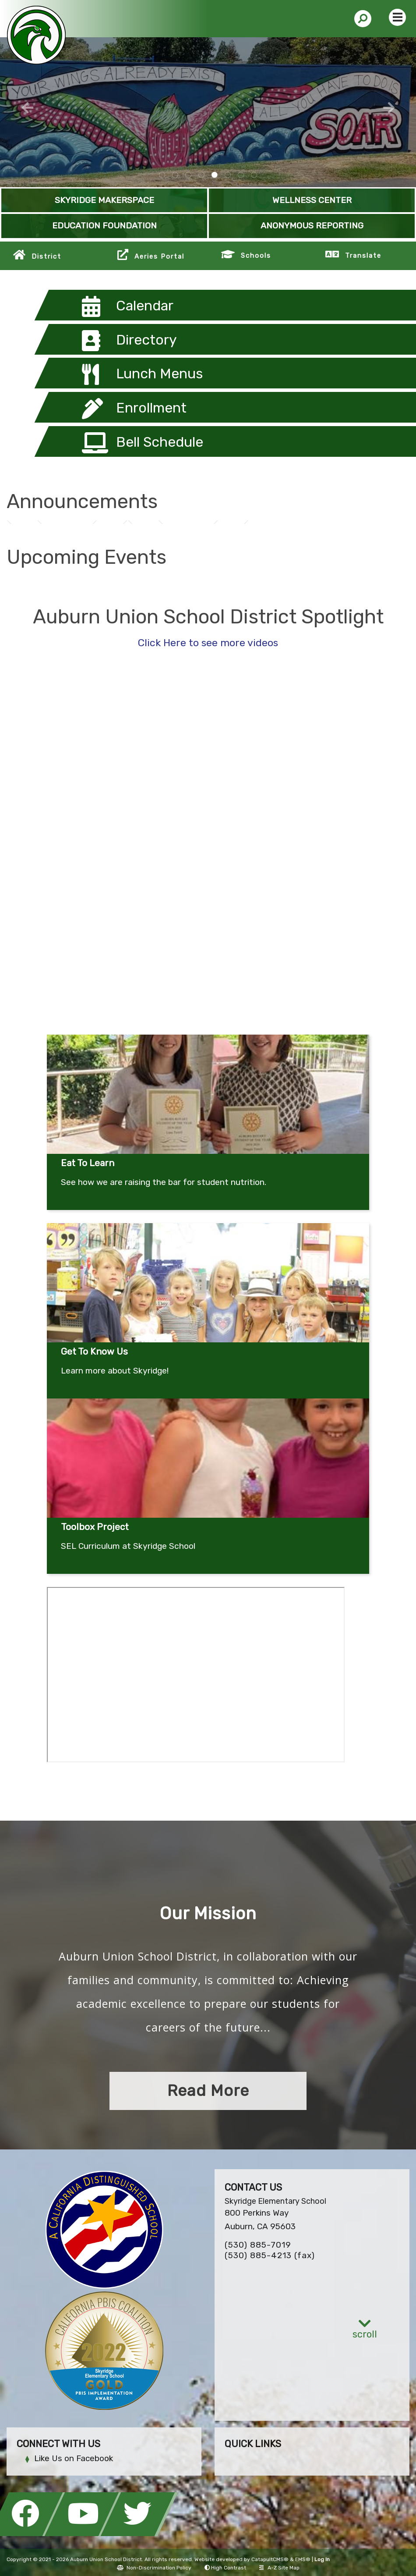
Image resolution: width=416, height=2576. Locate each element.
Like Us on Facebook (73, 2458)
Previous (27, 107)
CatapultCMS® (270, 2559)
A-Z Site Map (279, 2568)
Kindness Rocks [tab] (201, 175)
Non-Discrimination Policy (154, 2568)
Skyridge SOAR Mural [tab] (214, 175)
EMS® (302, 2559)
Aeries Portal (159, 256)
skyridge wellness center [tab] (162, 175)
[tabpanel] (208, 112)
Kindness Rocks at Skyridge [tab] (188, 175)
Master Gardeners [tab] (240, 175)
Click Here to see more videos (208, 643)
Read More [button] (208, 2090)
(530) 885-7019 (258, 2245)
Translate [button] (363, 256)
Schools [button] (256, 256)
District (46, 256)
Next (388, 107)
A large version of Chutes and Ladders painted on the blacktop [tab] (175, 175)
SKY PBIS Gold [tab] (254, 175)
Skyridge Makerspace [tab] (227, 175)
